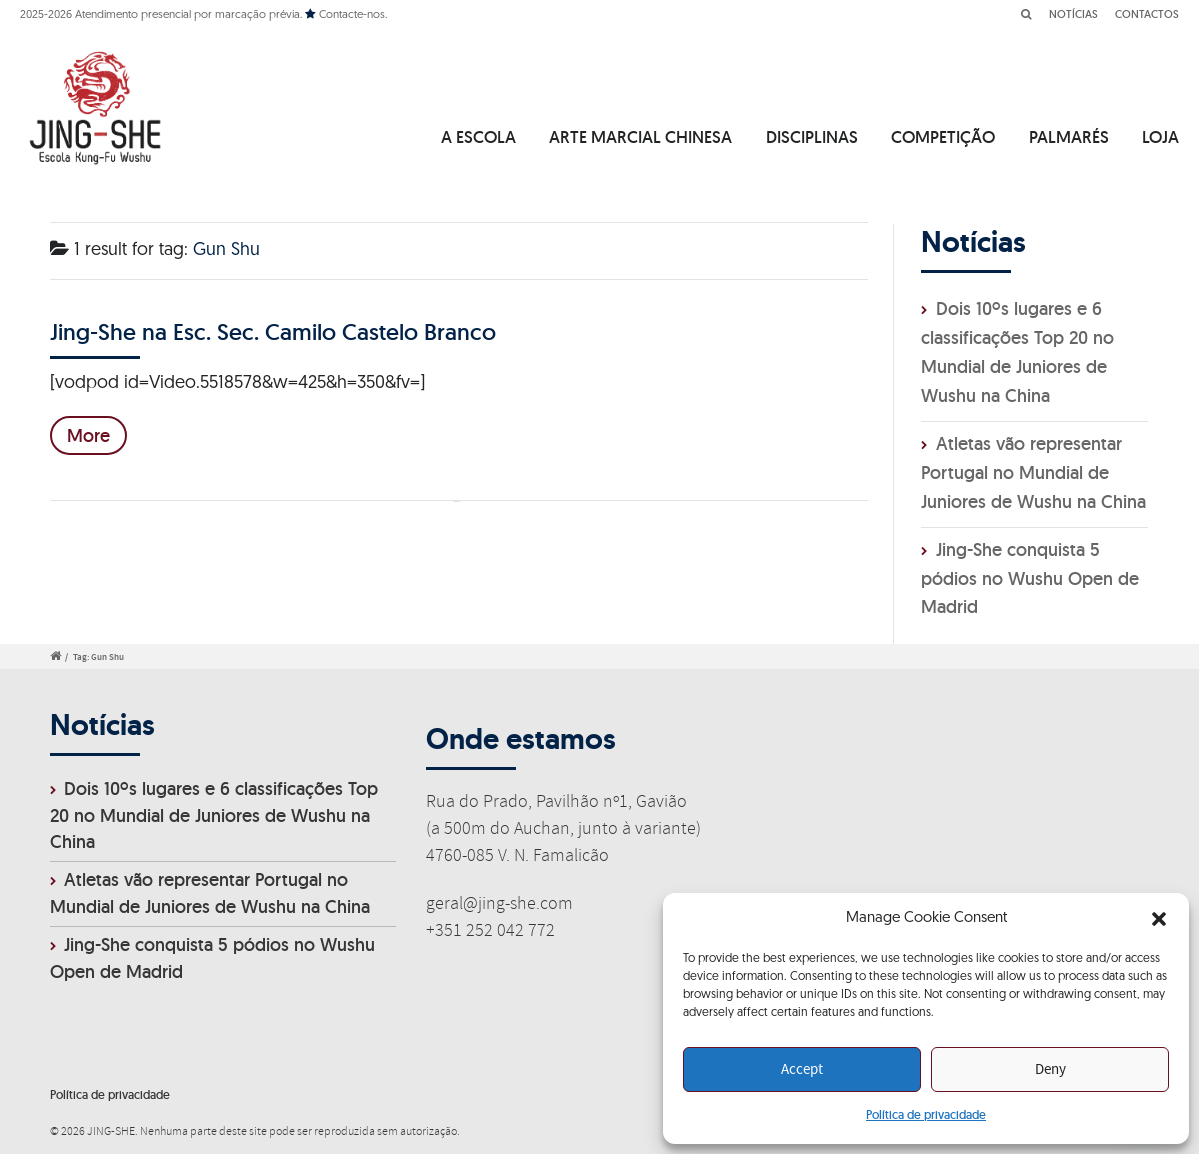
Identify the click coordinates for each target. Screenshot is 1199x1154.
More (88, 435)
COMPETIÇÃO (943, 137)
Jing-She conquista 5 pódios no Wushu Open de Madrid (1030, 578)
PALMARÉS (1069, 137)
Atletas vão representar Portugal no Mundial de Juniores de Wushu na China (1033, 472)
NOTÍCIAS (1073, 14)
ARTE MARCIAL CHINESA (640, 137)
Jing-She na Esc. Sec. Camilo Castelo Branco (273, 331)
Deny (1050, 1070)
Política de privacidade (926, 1114)
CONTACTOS (1147, 14)
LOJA (1160, 137)
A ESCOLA (478, 137)
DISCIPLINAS (812, 137)
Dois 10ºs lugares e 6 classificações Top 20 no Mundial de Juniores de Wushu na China (214, 815)
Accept (802, 1070)
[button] (1159, 919)
